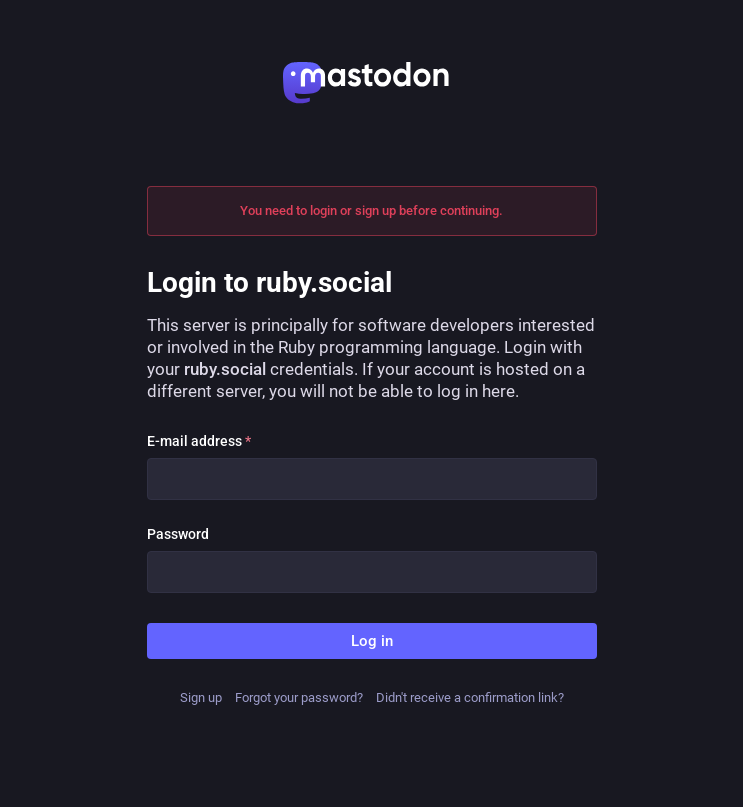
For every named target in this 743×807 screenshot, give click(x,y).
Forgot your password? (299, 697)
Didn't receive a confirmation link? (470, 697)
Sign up (201, 697)
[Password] (372, 572)
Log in (372, 641)
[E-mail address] (372, 479)
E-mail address (199, 441)
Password (178, 534)
